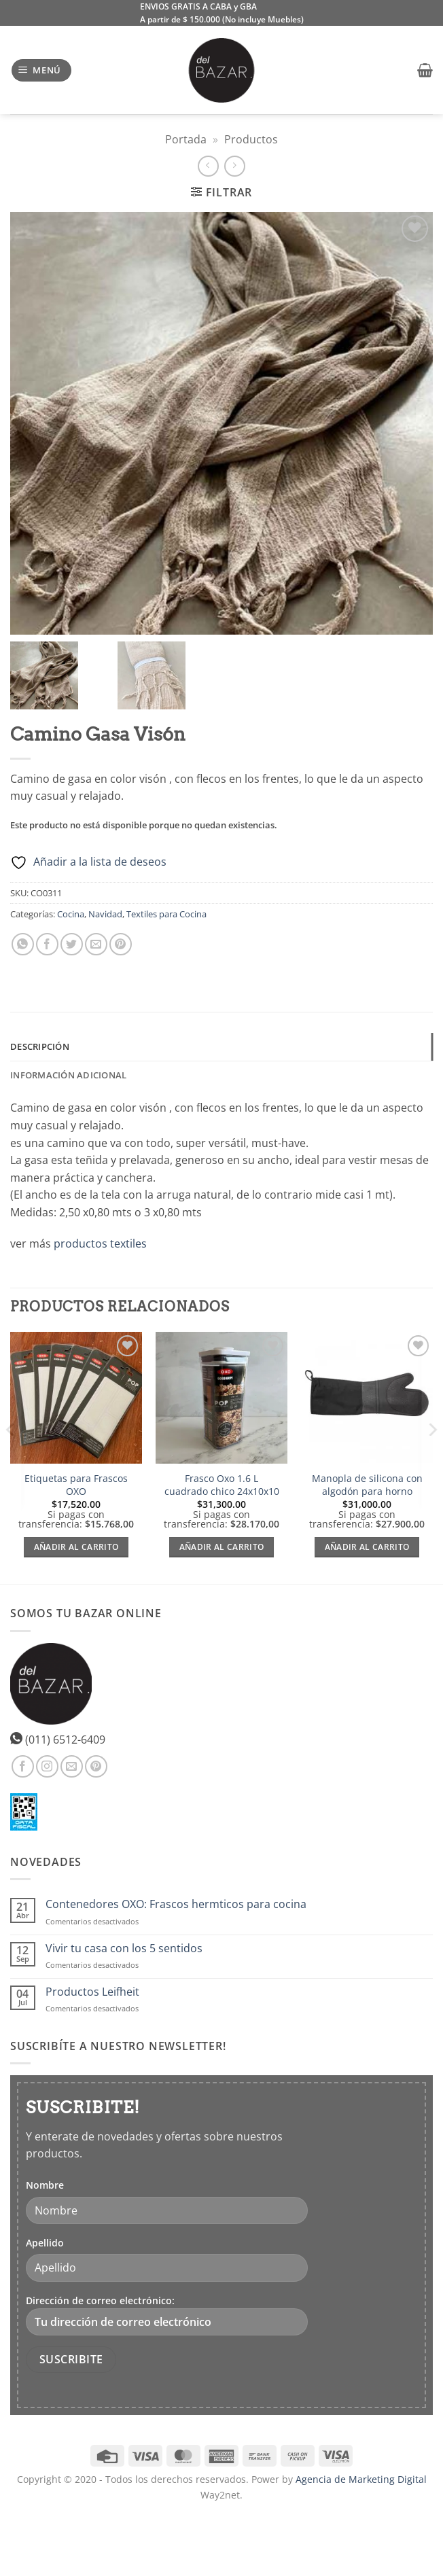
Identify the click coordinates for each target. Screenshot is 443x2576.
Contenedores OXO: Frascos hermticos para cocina (176, 1904)
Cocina (70, 914)
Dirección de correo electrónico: (167, 2314)
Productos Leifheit (92, 1992)
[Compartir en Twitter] (71, 944)
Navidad (105, 914)
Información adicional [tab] (68, 1075)
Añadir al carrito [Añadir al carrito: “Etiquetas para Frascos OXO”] (76, 1547)
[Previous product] (234, 166)
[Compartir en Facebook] (47, 944)
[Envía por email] (96, 944)
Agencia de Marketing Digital (361, 2479)
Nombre (45, 2184)
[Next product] (208, 166)
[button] (42, 70)
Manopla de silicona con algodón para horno (367, 1485)
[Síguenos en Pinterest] (96, 1766)
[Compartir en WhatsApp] (23, 944)
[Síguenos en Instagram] (47, 1766)
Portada (186, 139)
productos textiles (100, 1243)
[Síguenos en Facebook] (23, 1766)
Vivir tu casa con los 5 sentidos (124, 1948)
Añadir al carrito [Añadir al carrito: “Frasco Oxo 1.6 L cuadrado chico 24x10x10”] (221, 1547)
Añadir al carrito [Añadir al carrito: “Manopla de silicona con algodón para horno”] (367, 1547)
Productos (251, 139)
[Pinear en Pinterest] (120, 944)
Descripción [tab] (39, 1046)
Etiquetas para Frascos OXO (76, 1485)
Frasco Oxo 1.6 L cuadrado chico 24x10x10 (221, 1485)
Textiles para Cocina (166, 914)
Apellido (45, 2242)
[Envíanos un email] (71, 1766)
